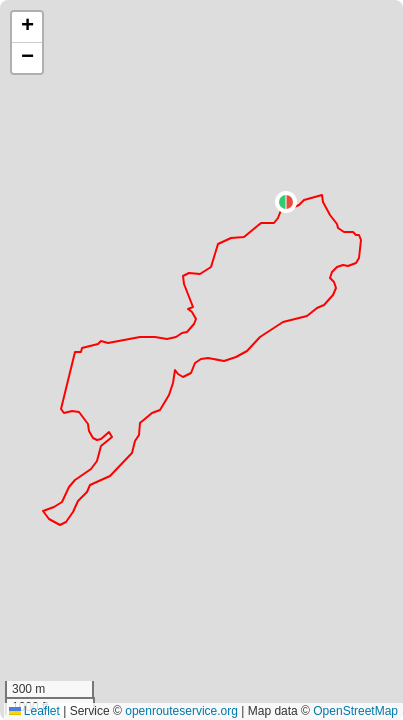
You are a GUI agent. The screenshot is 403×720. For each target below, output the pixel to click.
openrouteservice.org (181, 711)
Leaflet (34, 711)
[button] (286, 202)
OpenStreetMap (355, 711)
